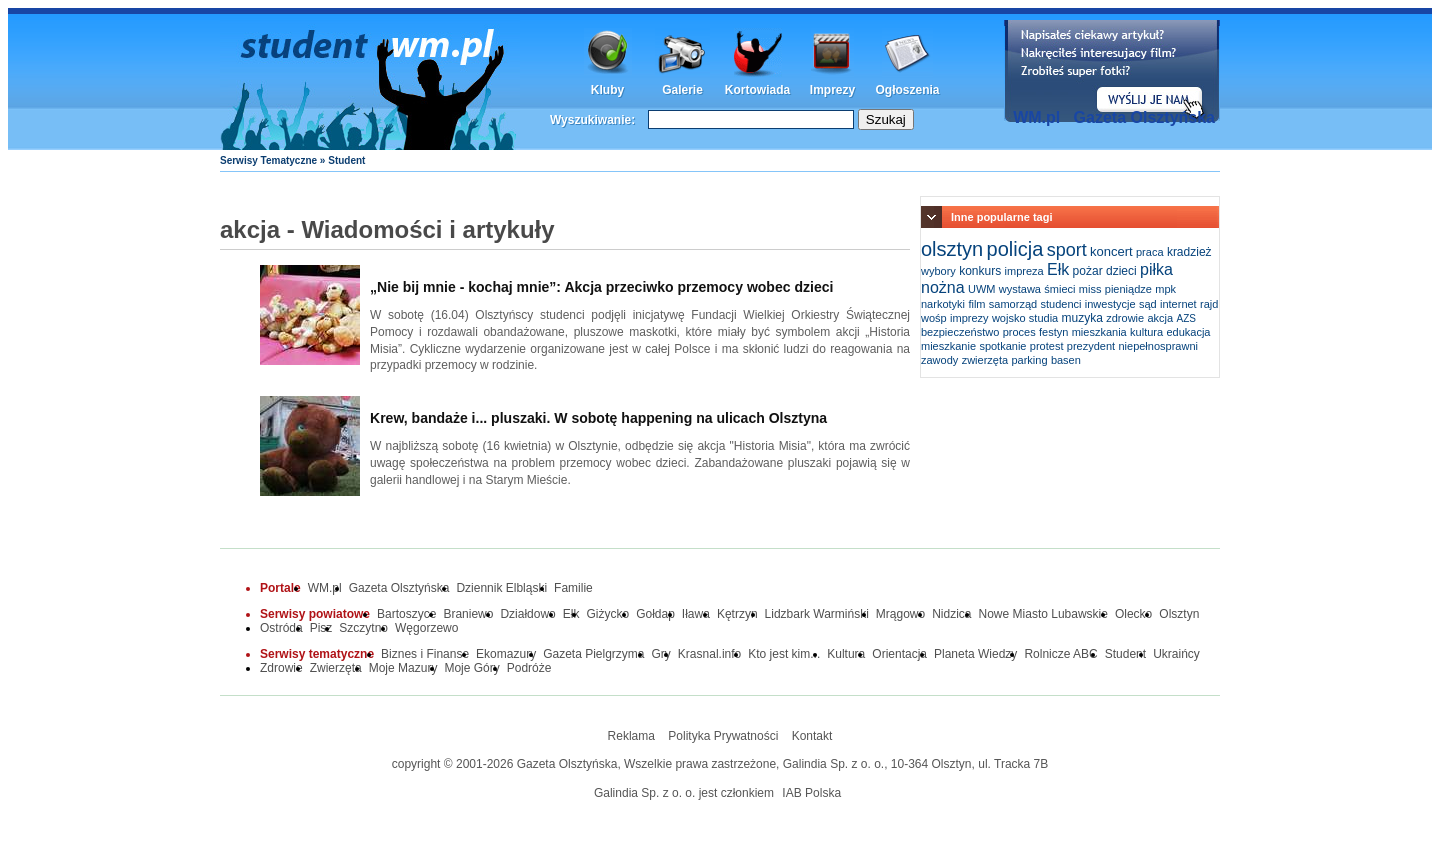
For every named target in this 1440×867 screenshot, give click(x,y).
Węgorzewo (426, 628)
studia (1043, 318)
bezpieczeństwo (960, 332)
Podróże (529, 668)
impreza (1024, 271)
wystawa (1020, 289)
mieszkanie (948, 346)
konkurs (980, 271)
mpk (1165, 289)
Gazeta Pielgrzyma (593, 654)
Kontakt (812, 736)
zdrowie (1125, 318)
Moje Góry (471, 668)
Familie (573, 588)
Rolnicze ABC (1060, 654)
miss (1090, 289)
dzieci (1121, 271)
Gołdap (655, 614)
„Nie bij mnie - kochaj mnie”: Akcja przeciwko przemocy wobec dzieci (601, 287)
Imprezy (832, 90)
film (976, 304)
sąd (1148, 304)
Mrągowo (900, 614)
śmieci (1059, 289)
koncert (1111, 251)
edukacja (1188, 332)
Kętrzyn (737, 614)
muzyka (1082, 318)
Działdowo (527, 614)
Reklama (631, 736)
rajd (1209, 304)
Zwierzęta (336, 668)
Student (1125, 654)
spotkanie (1002, 346)
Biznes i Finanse (425, 654)
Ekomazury (506, 654)
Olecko (1133, 614)
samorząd (1013, 304)
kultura (1146, 332)
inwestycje (1110, 304)
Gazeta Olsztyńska (1144, 117)
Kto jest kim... (784, 654)
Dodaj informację (1112, 71)
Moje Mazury (403, 668)
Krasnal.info (709, 654)
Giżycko (607, 614)
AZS (1186, 318)
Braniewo (468, 614)
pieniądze (1128, 289)
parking (1029, 360)
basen (1066, 360)
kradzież (1189, 252)
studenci (1060, 304)
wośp (934, 318)
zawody (939, 360)
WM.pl (1036, 117)
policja (1015, 249)
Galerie (682, 90)
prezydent (1091, 346)
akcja (1161, 318)
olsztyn (952, 249)
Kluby (607, 90)
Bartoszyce (406, 614)
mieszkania (1099, 332)
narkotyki (943, 304)
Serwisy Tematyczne (268, 160)
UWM (982, 289)
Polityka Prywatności (723, 736)
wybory (938, 271)
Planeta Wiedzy (975, 654)
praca (1150, 252)
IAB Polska (811, 793)
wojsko (1009, 318)
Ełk (1058, 269)
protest (1047, 346)
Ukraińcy (1176, 654)
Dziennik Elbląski (501, 588)
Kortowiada (757, 90)
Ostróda (281, 628)
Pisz (321, 628)
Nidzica (951, 614)
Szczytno (363, 628)
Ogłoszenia (907, 90)
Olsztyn (1179, 614)
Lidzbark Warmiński (817, 614)
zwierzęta (985, 360)
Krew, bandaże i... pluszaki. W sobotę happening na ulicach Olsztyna (598, 418)
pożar (1088, 271)
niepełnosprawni (1158, 346)
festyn (1053, 332)
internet (1178, 304)
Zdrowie (281, 668)
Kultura (846, 654)
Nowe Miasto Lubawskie (1043, 614)
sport (1067, 250)
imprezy (969, 318)
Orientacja (899, 654)
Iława (696, 614)
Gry (661, 654)
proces (1019, 332)
